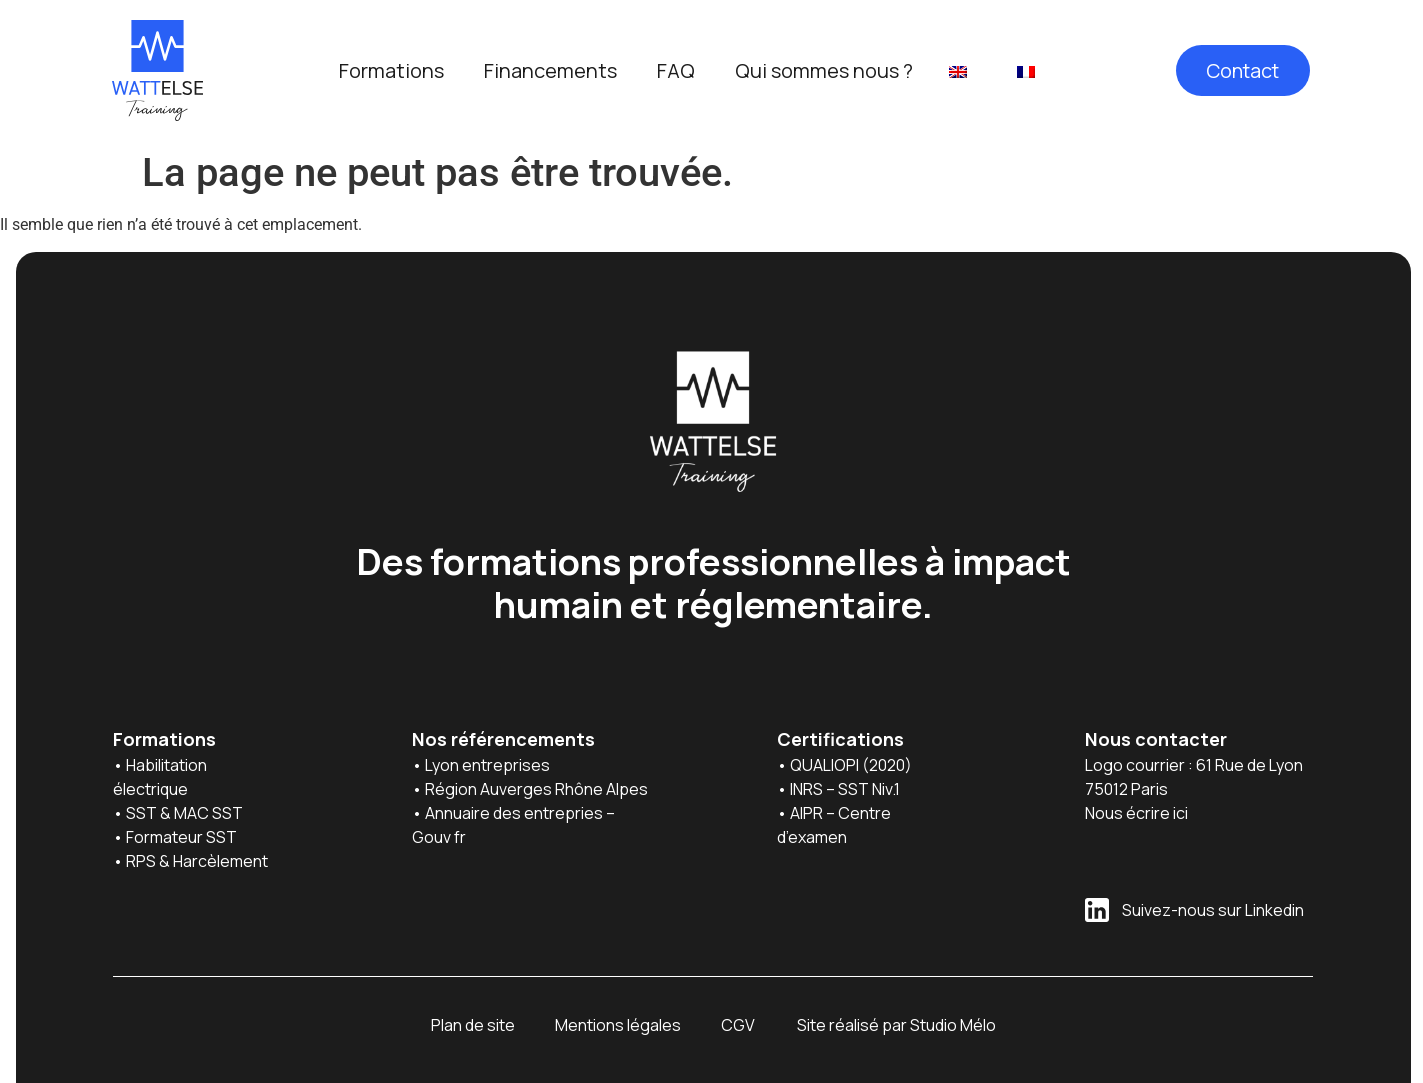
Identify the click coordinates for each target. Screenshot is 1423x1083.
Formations (391, 70)
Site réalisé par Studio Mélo (896, 1025)
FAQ (676, 70)
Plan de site (473, 1025)
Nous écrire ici (1136, 813)
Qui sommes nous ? (824, 70)
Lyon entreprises (489, 765)
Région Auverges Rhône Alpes (536, 789)
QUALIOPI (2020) (852, 765)
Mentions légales (618, 1025)
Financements (550, 70)
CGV (738, 1025)
